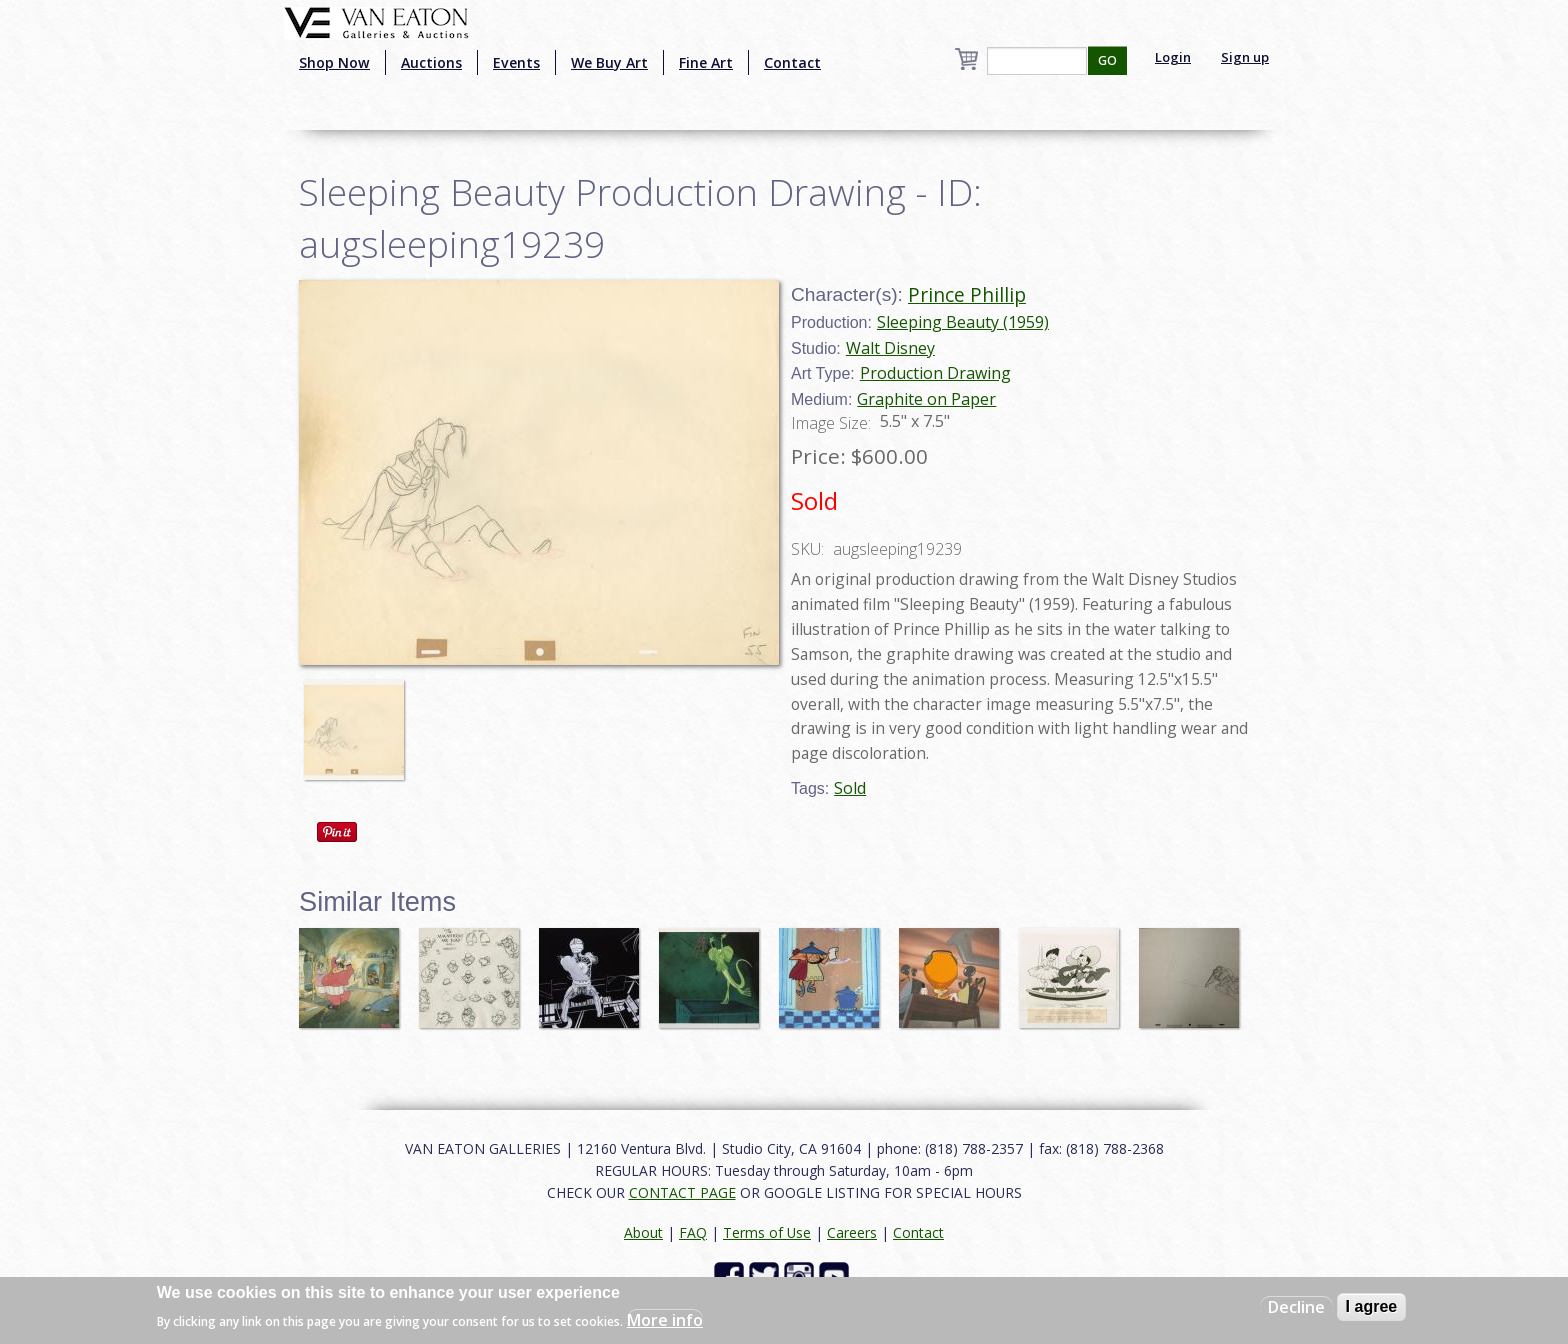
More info (665, 1320)
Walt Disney (890, 348)
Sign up (1245, 57)
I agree (1372, 1306)
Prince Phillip (967, 294)
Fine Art (706, 62)
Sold (850, 788)
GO (1107, 60)
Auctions (431, 62)
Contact (792, 62)
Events (516, 62)
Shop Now (334, 62)
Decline (1296, 1307)
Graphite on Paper (926, 399)
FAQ (693, 1232)
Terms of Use (767, 1232)
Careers (852, 1232)
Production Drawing (935, 373)
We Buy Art (609, 62)
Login (1173, 57)
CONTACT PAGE (682, 1192)
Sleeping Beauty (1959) (963, 322)
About (643, 1232)
